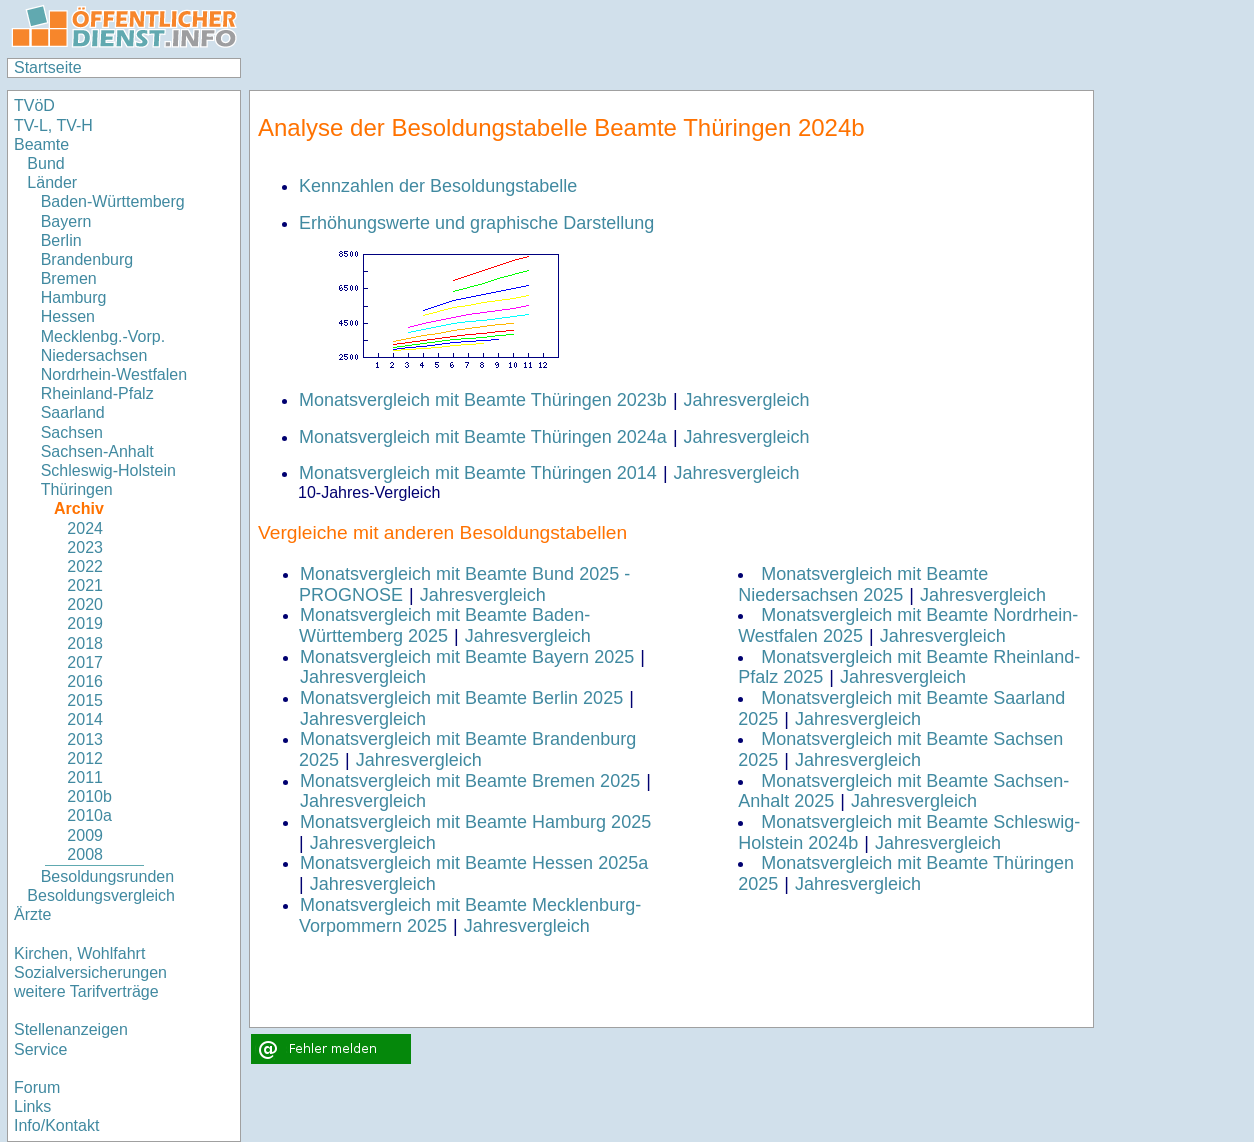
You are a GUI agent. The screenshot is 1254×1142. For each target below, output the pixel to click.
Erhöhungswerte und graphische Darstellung (476, 223)
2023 (85, 547)
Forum (37, 1087)
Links (32, 1106)
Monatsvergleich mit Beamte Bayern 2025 (467, 657)
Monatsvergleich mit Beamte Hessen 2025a (474, 863)
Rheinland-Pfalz (97, 393)
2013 (85, 739)
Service (40, 1049)
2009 (85, 835)
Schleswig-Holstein (108, 470)
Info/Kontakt (56, 1125)
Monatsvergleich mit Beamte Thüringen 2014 (478, 473)
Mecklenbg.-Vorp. (103, 336)
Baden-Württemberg (113, 201)
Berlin (61, 240)
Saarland (73, 412)
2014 (85, 719)
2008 (85, 854)
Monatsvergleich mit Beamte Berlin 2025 (461, 698)
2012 (85, 758)
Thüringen (77, 489)
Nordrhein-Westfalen (114, 374)
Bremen (69, 278)
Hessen (68, 316)
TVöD (34, 105)
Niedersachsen (94, 355)
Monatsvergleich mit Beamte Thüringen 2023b (483, 400)
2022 (85, 566)
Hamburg (74, 297)
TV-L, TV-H (53, 125)
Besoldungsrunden (107, 876)
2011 (85, 777)
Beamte (41, 144)
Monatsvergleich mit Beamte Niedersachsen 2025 (863, 584)
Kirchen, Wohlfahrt (79, 953)
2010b (89, 796)
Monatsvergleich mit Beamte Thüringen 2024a (483, 437)
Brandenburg (87, 259)
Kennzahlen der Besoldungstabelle (438, 186)
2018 (85, 643)
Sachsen (72, 432)
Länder (52, 182)
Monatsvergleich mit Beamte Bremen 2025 (470, 781)
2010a (89, 815)
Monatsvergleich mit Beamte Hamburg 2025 (475, 822)
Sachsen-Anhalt (97, 451)
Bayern (66, 221)
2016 (85, 681)
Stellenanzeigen (71, 1029)
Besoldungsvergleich (101, 895)
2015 (85, 700)
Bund (45, 163)
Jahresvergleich (747, 400)
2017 (85, 662)
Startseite (48, 67)
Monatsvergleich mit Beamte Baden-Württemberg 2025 (444, 625)
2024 (85, 528)
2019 (85, 623)
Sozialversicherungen (90, 972)
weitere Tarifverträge (86, 991)
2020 (85, 604)
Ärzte (32, 914)
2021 (85, 585)
